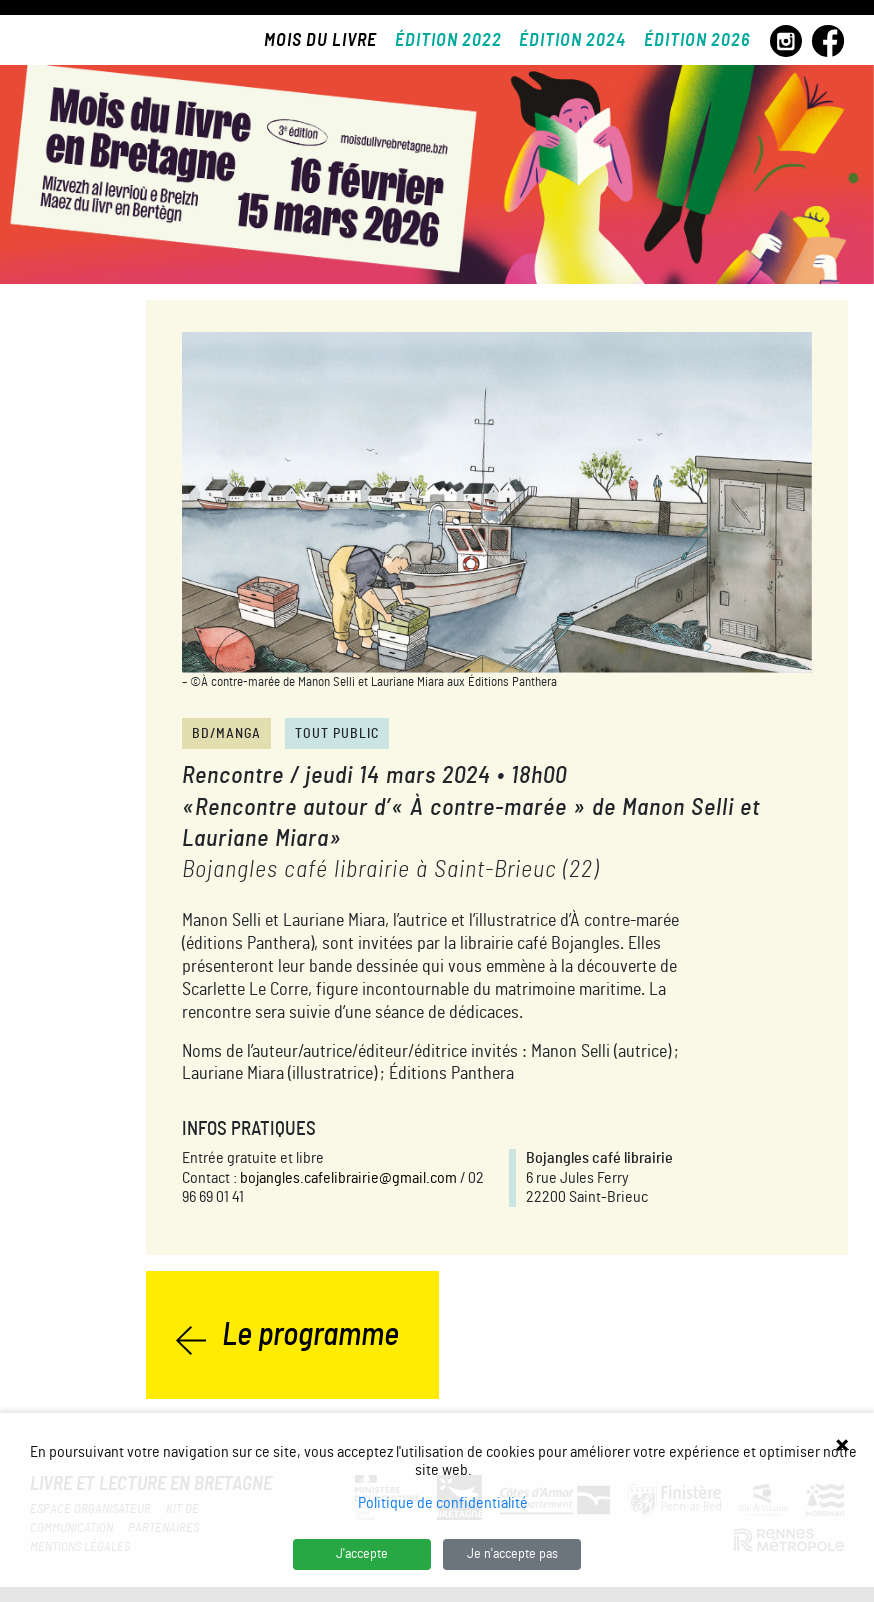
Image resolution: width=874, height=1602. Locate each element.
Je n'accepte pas (512, 1554)
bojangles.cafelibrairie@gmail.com (348, 1178)
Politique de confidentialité (443, 1503)
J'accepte (362, 1554)
